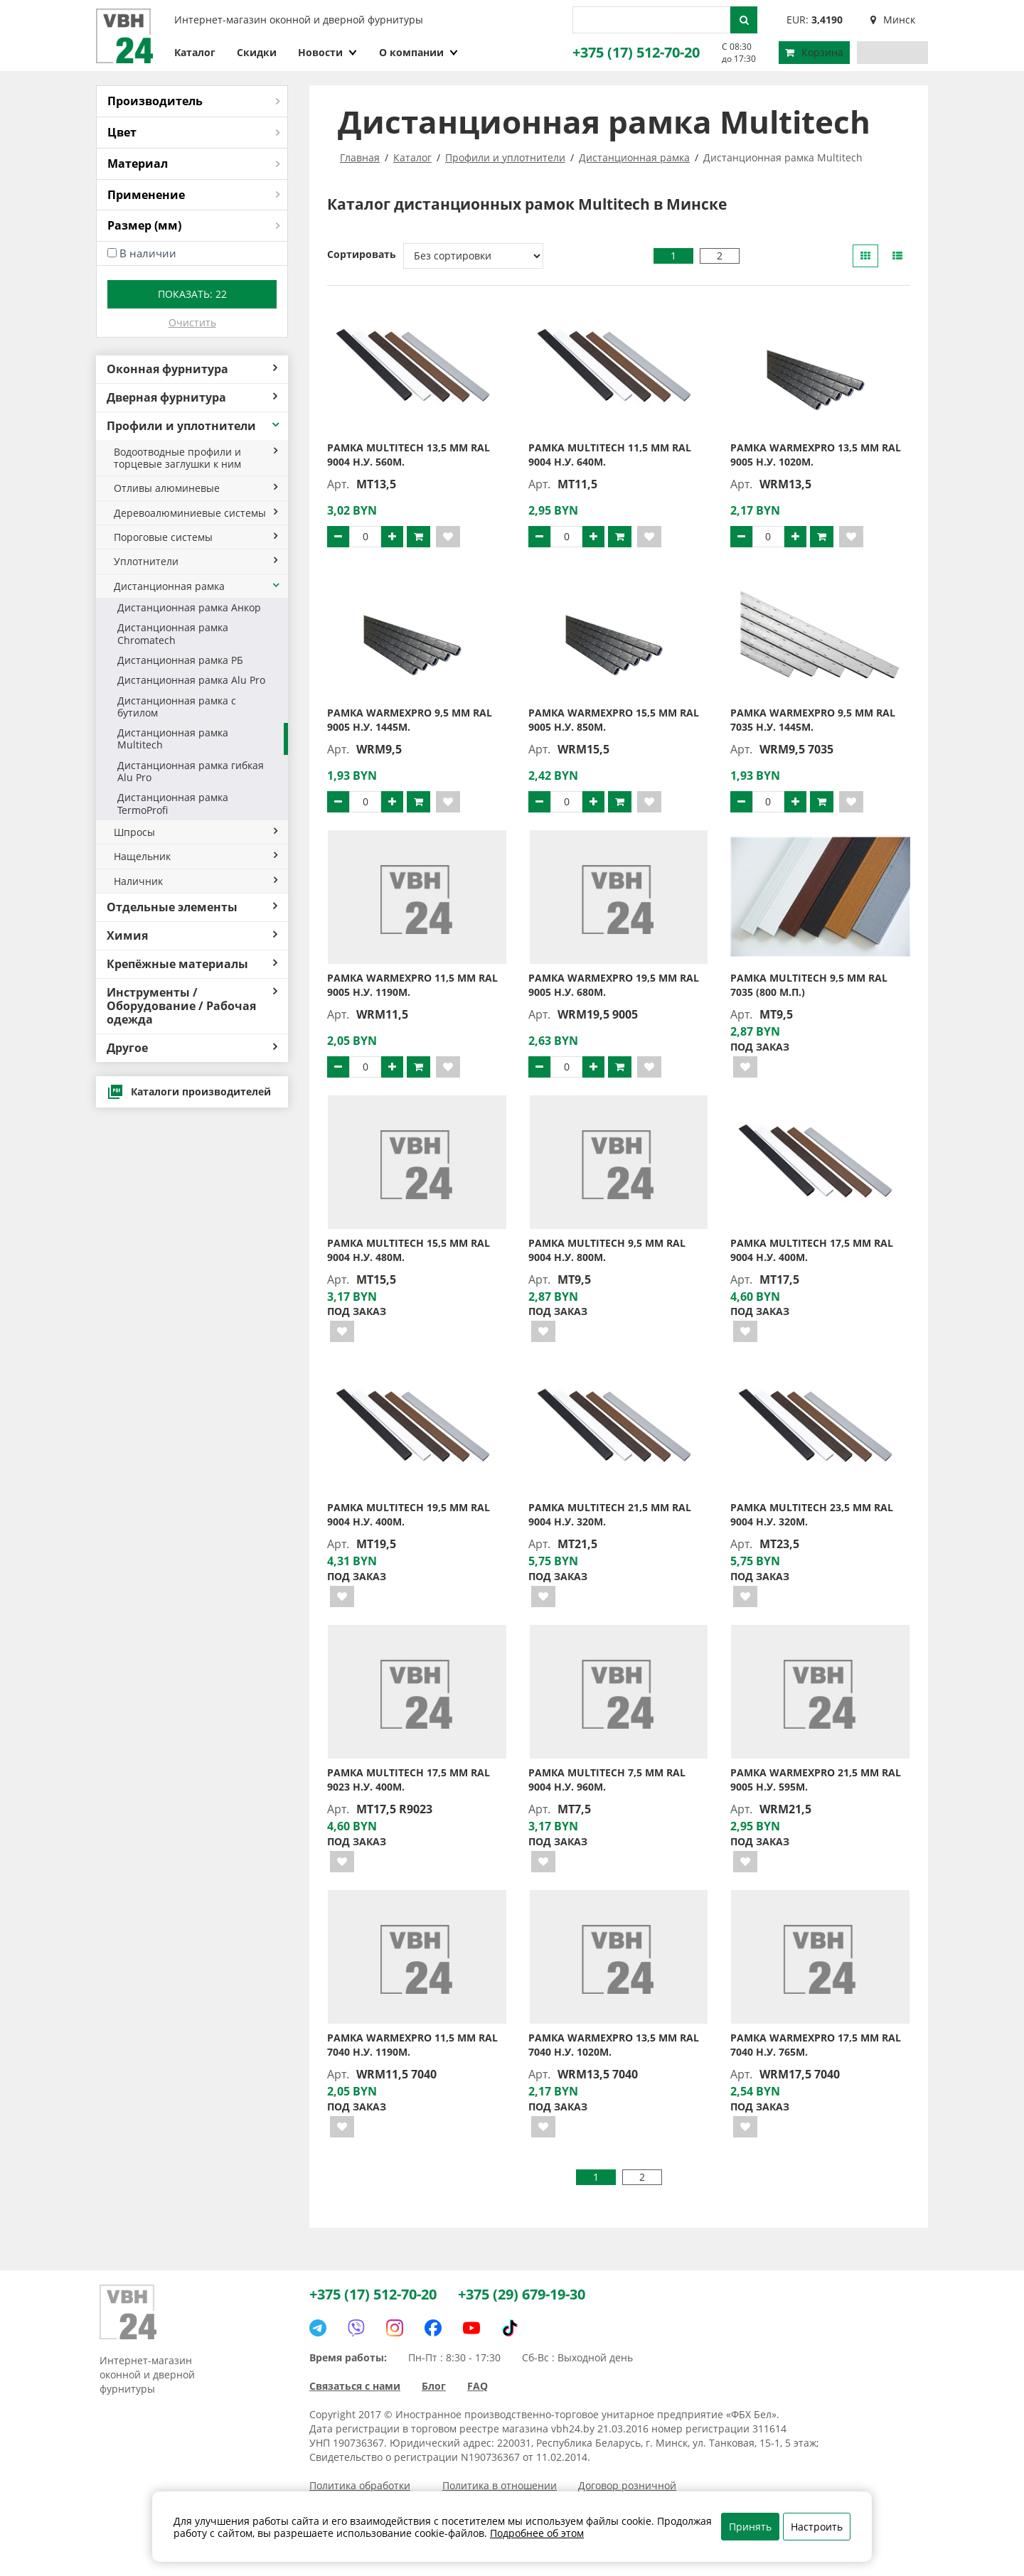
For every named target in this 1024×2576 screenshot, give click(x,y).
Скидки (257, 52)
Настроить (817, 2526)
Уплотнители (195, 561)
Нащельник (195, 856)
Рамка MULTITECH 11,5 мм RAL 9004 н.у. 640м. (609, 454)
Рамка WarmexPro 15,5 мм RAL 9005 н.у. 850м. (613, 720)
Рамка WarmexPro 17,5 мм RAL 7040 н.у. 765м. (815, 2045)
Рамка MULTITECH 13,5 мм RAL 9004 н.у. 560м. (408, 454)
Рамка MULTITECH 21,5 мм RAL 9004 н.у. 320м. (609, 1514)
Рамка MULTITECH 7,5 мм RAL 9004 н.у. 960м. (607, 1779)
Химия (192, 935)
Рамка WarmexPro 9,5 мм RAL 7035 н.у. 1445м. (812, 720)
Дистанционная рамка (197, 586)
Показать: (192, 294)
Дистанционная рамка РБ (180, 660)
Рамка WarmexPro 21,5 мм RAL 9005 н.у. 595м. (815, 1779)
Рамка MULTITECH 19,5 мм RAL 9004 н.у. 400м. (408, 1514)
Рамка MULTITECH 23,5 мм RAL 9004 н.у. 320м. (811, 1514)
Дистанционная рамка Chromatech (172, 633)
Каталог (194, 52)
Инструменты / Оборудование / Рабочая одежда (192, 1005)
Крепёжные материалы (192, 964)
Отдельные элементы (192, 907)
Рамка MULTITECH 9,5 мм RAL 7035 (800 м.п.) (808, 985)
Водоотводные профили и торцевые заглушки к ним (195, 458)
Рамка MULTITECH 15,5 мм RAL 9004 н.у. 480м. (408, 1250)
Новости (328, 52)
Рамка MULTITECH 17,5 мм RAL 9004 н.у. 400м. (811, 1250)
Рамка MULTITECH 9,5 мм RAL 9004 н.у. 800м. (607, 1250)
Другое (192, 1048)
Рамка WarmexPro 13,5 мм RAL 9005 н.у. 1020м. (815, 454)
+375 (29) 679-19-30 (521, 2294)
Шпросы (195, 832)
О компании (419, 52)
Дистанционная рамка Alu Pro (191, 680)
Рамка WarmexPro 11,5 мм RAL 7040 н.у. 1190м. (412, 2045)
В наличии (147, 253)
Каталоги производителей (189, 1091)
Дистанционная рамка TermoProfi (172, 803)
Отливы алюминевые (195, 488)
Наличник (195, 881)
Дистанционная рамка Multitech (172, 738)
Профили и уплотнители (194, 426)
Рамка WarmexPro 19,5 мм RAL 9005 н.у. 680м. (613, 985)
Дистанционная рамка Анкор (189, 607)
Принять (750, 2526)
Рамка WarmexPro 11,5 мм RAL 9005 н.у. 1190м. (412, 985)
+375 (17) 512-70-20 (636, 52)
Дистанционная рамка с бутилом (176, 706)
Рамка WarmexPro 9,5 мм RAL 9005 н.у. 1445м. (409, 720)
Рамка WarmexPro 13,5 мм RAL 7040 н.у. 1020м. (613, 2045)
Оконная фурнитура (192, 369)
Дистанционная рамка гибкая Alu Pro (190, 771)
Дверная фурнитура (192, 397)
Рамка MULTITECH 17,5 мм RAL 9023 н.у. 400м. (408, 1779)
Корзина (814, 52)
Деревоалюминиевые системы (195, 513)
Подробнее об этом (537, 2533)
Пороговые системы (195, 537)
